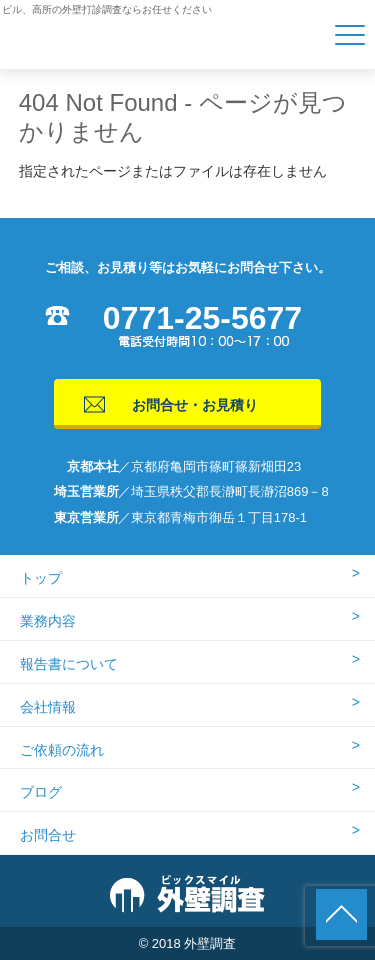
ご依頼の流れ (62, 750)
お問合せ (48, 835)
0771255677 (285, 914)
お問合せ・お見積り (195, 405)
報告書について (69, 664)
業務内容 (48, 621)
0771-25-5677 (202, 318)
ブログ (41, 792)
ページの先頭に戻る (341, 914)
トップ (41, 578)
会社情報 (48, 707)
